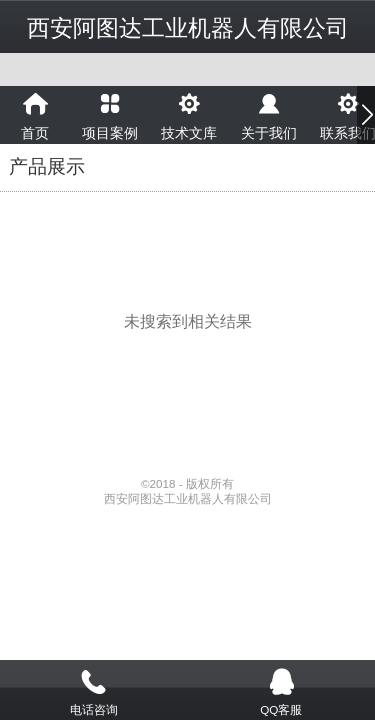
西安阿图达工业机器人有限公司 (188, 28)
